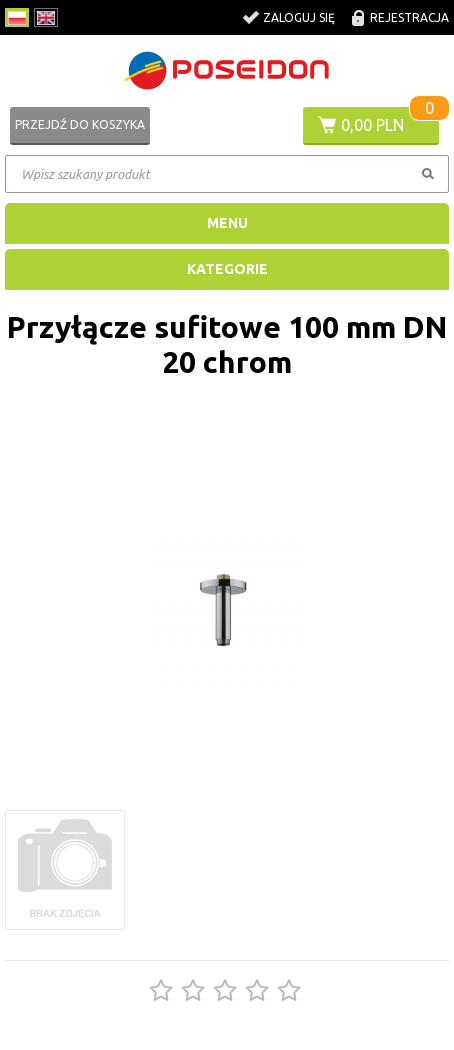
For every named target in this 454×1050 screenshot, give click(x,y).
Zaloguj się (299, 17)
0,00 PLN (372, 125)
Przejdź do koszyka (80, 124)
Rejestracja (409, 17)
